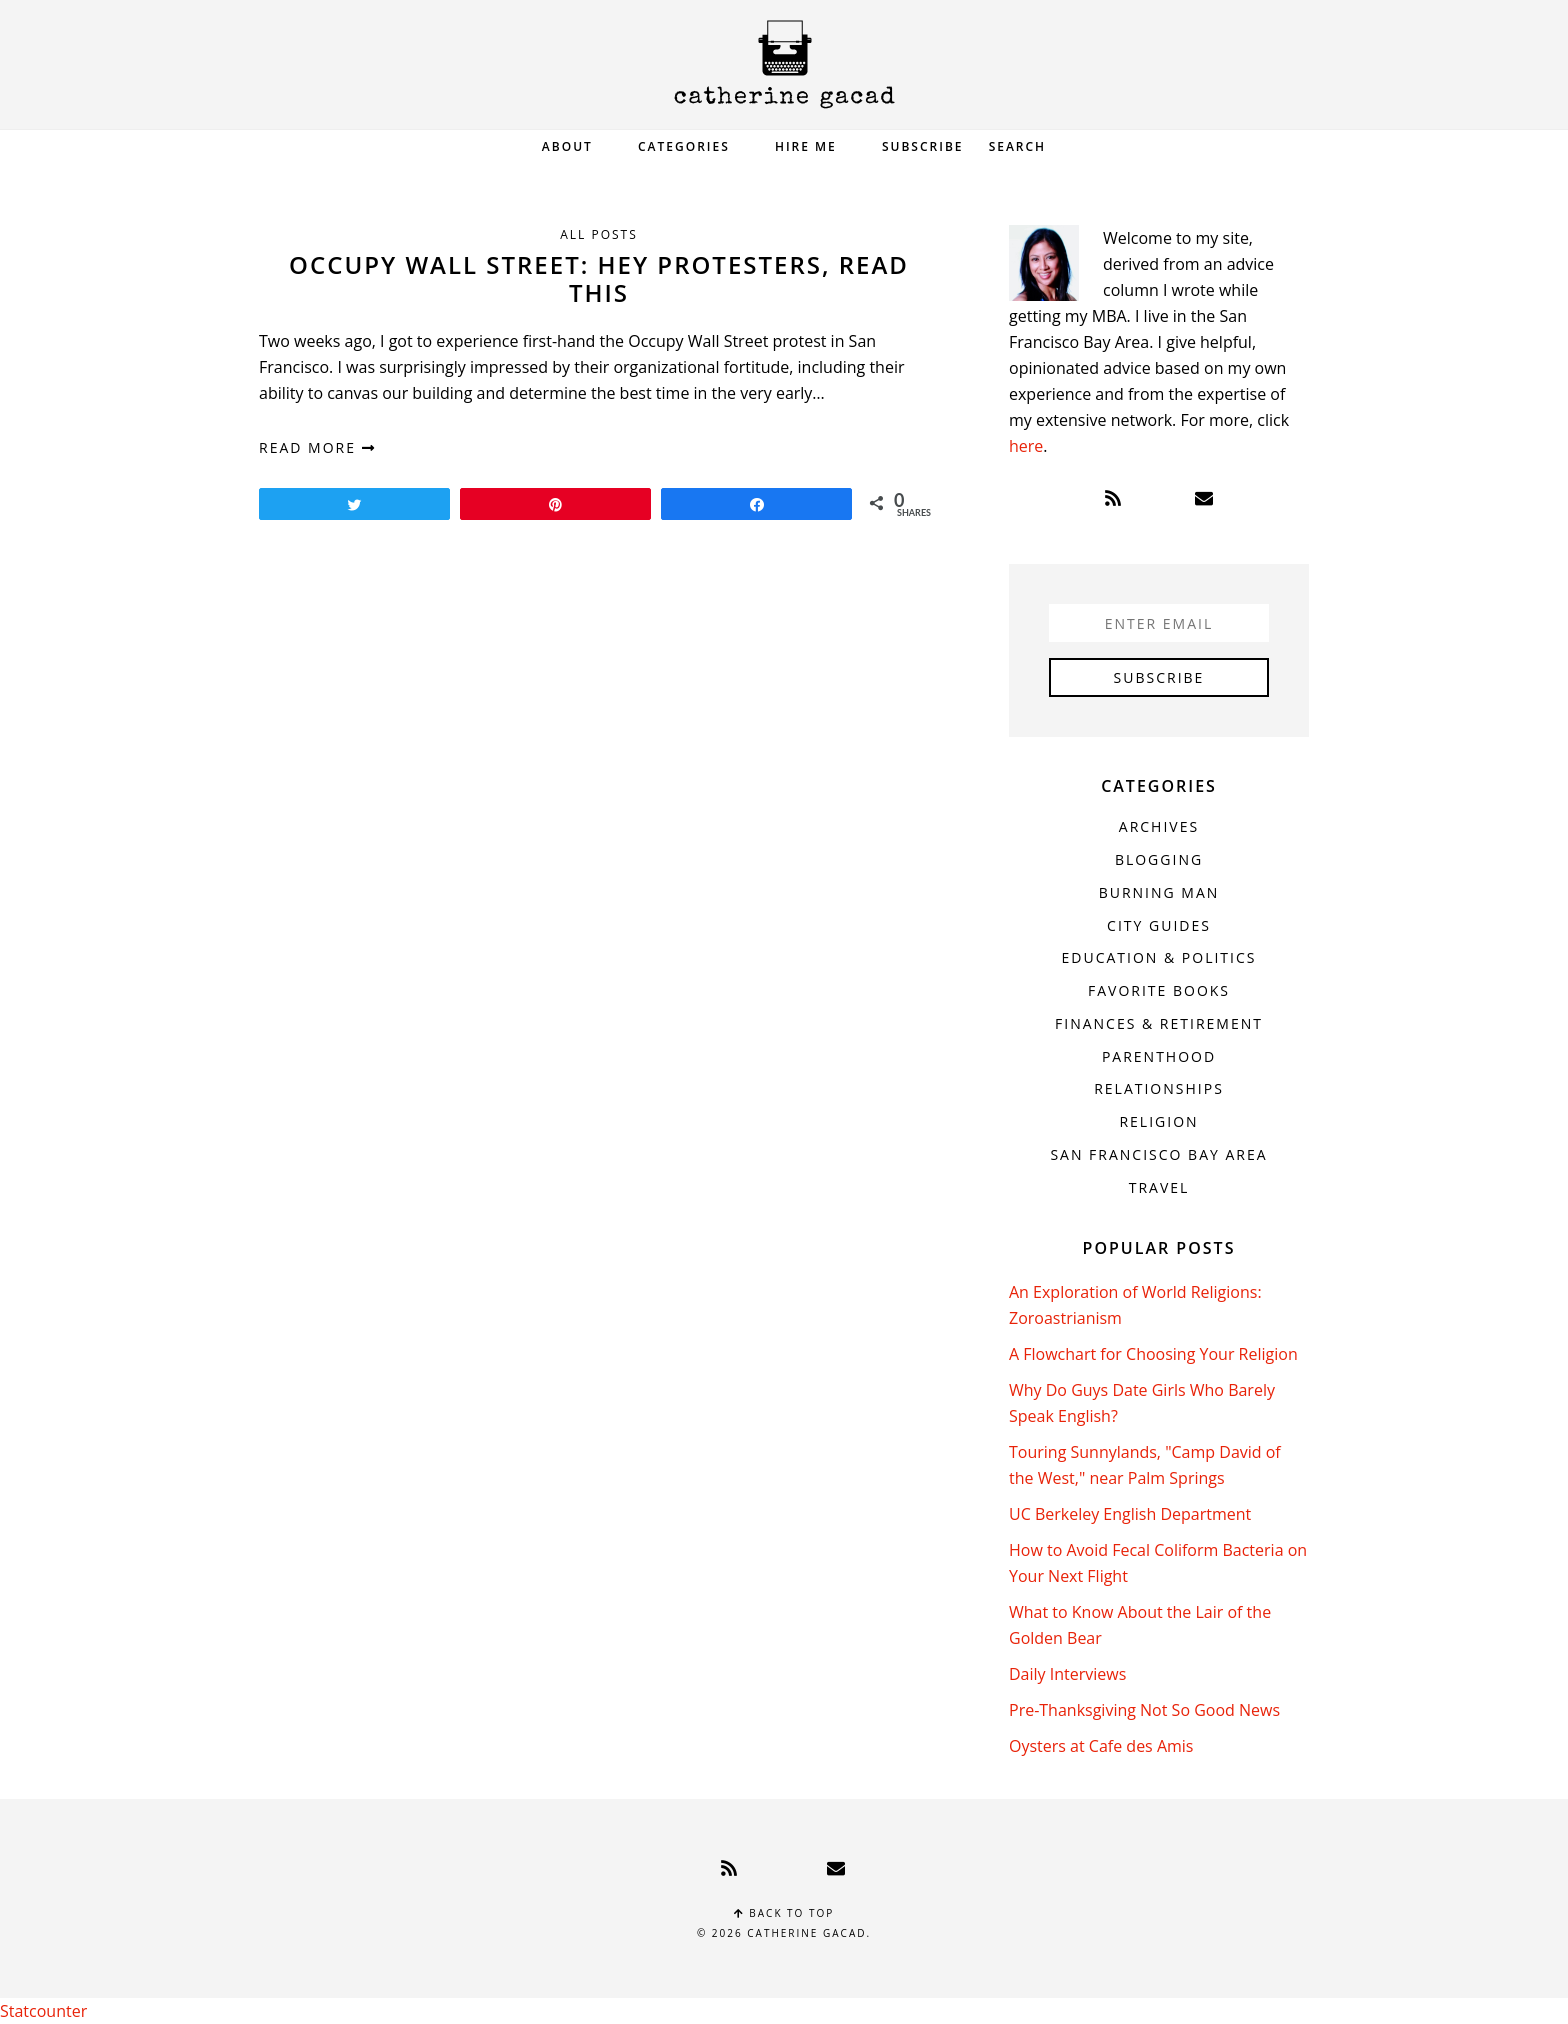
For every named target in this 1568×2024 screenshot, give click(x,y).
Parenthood (1159, 1056)
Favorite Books (1159, 990)
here (1026, 446)
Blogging (1159, 859)
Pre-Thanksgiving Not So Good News (1144, 1710)
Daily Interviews (1067, 1674)
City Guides (1159, 925)
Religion (1158, 1121)
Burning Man (1159, 892)
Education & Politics (1159, 957)
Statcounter (43, 2011)
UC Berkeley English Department (1130, 1514)
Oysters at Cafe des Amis (1101, 1746)
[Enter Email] (1159, 623)
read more (317, 447)
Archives (1159, 826)
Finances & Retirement (1159, 1023)
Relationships (1159, 1088)
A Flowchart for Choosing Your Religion (1153, 1354)
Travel (1159, 1187)
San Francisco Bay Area (1158, 1154)
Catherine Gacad (784, 64)
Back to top (784, 1913)
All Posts (599, 234)
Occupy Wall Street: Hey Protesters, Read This (599, 279)
